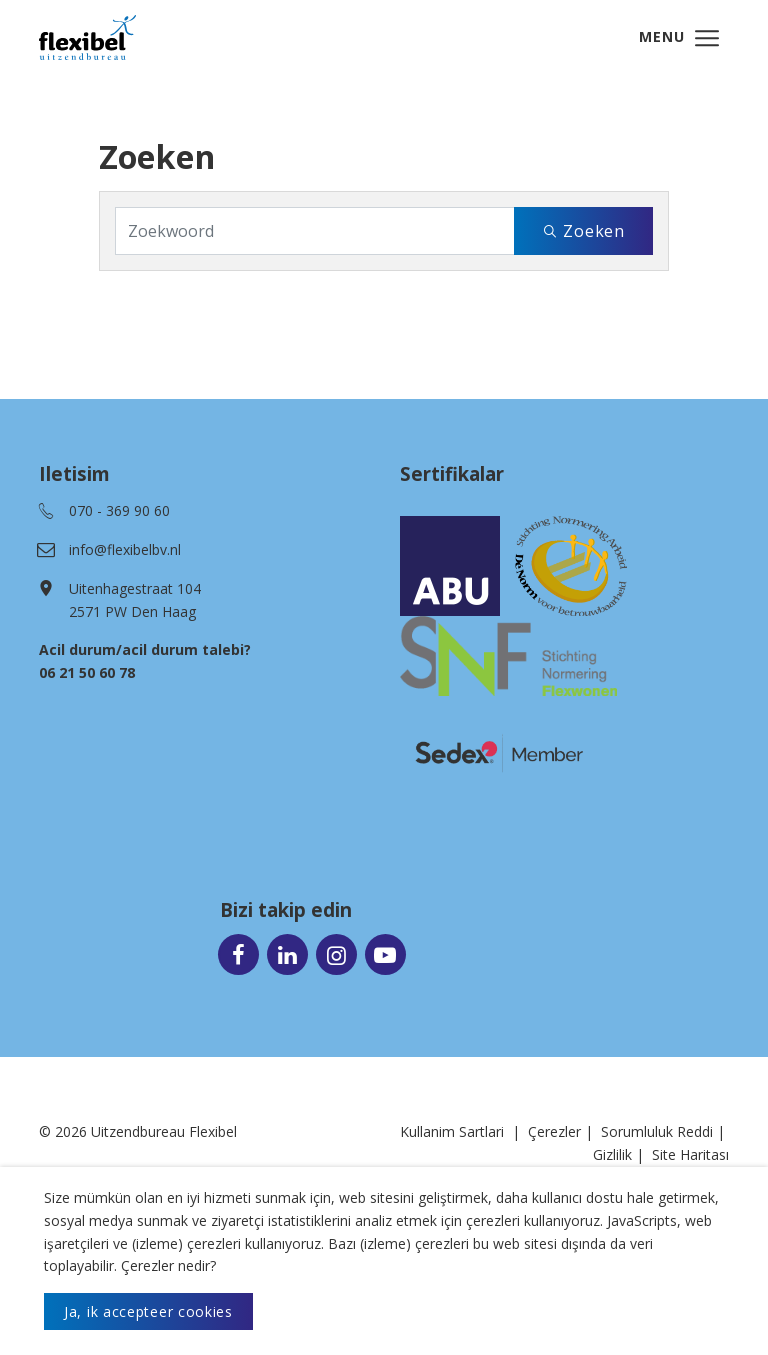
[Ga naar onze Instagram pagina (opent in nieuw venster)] (336, 953)
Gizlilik (612, 1154)
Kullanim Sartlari (452, 1131)
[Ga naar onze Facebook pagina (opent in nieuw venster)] (238, 953)
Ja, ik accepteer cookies (148, 1311)
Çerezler (554, 1131)
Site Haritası (690, 1154)
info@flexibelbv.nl (125, 549)
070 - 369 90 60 (119, 510)
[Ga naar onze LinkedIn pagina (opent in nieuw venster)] (287, 953)
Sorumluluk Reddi (657, 1131)
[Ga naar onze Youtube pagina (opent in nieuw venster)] (385, 953)
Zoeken (583, 231)
